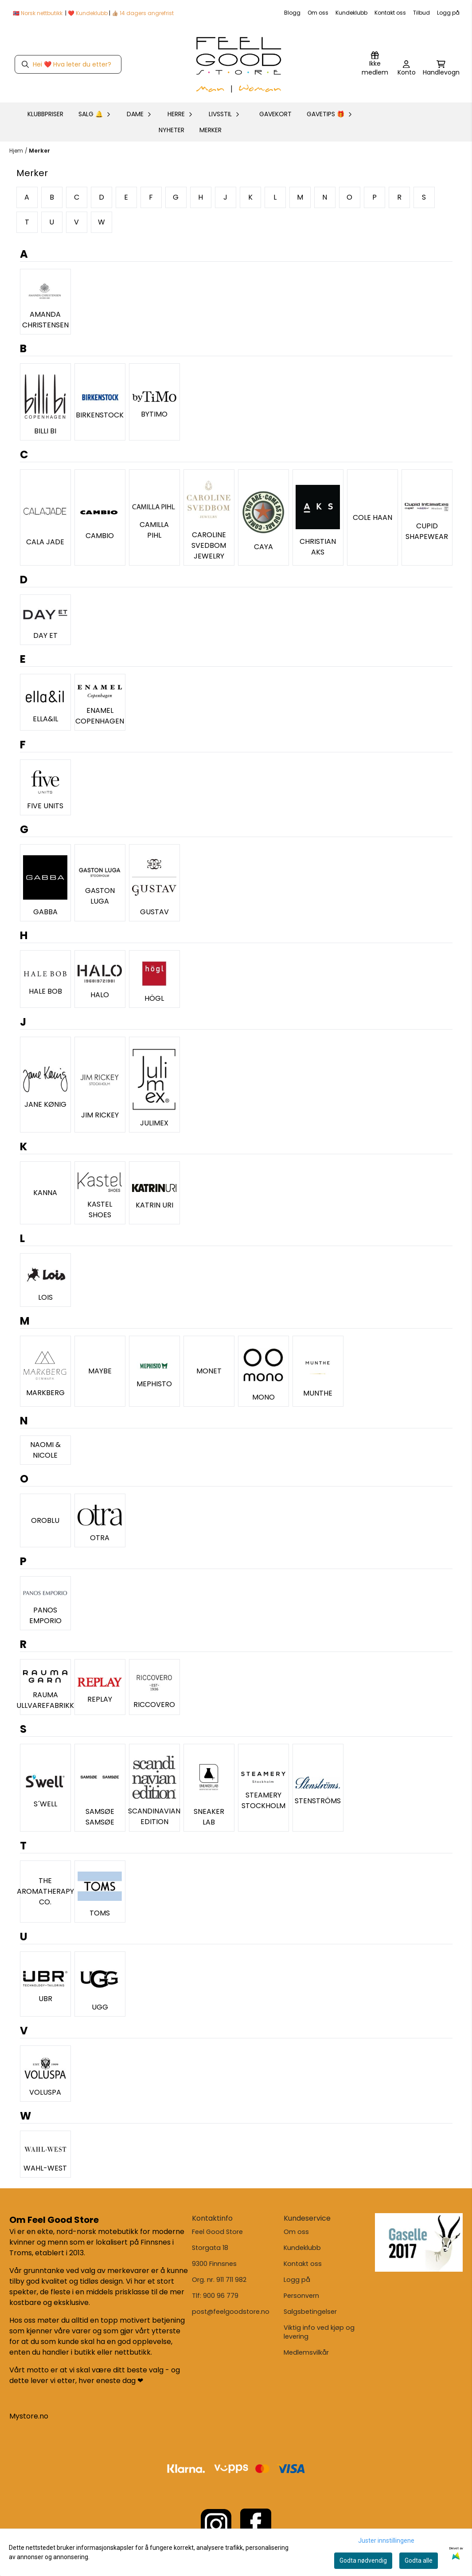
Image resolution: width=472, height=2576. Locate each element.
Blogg (292, 12)
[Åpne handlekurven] (441, 69)
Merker (210, 130)
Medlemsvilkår (306, 2352)
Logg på (448, 12)
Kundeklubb (351, 12)
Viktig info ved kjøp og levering (319, 2332)
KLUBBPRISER (45, 114)
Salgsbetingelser (310, 2311)
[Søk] (68, 64)
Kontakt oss (390, 12)
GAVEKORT (275, 114)
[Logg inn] (375, 64)
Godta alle (419, 2560)
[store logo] (239, 64)
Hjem (16, 150)
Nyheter (171, 130)
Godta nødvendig (363, 2560)
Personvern (301, 2295)
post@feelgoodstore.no (230, 2311)
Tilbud (421, 12)
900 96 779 (220, 2295)
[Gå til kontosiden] (406, 69)
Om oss (318, 12)
